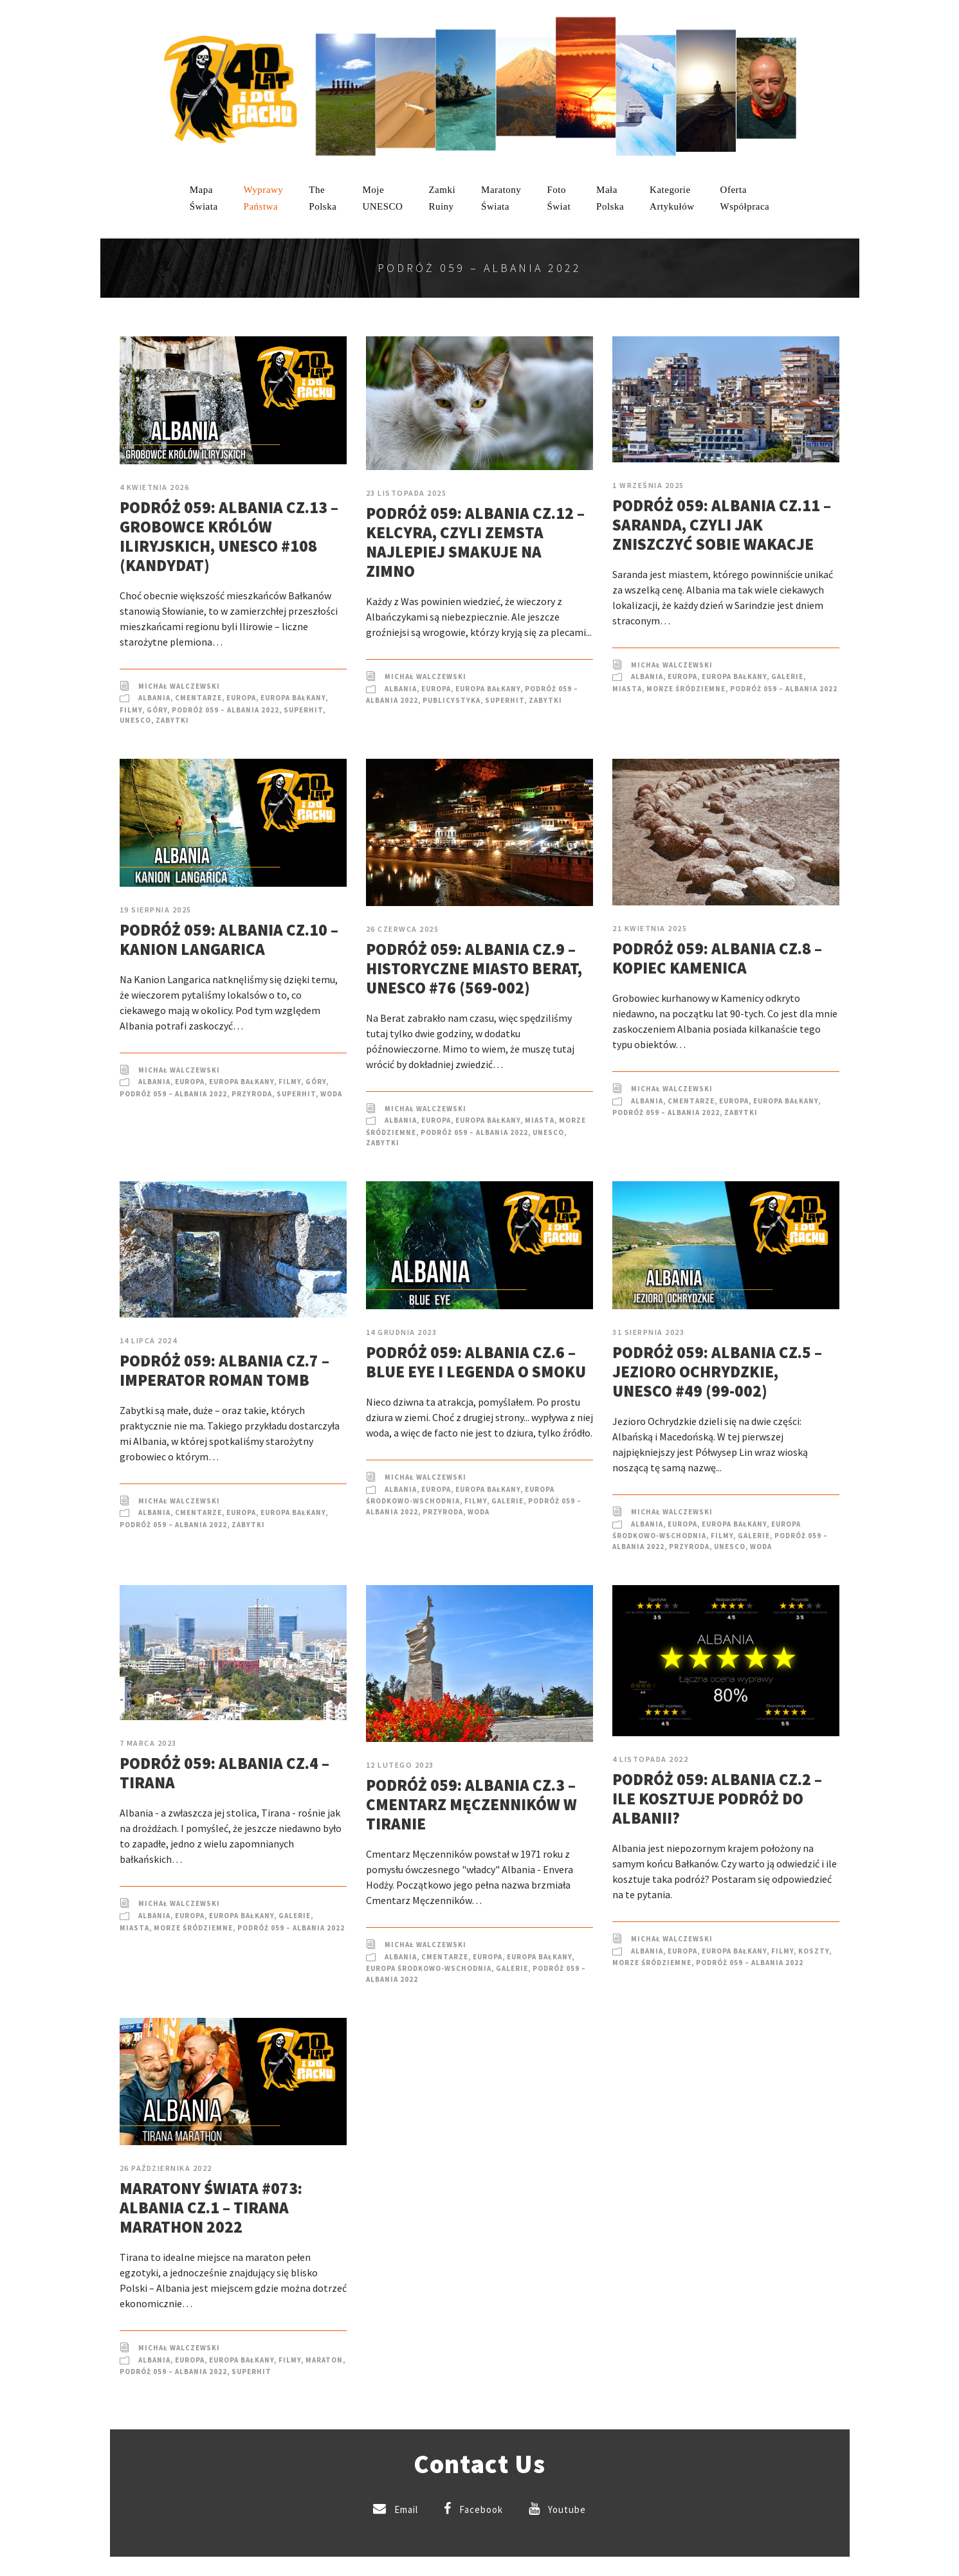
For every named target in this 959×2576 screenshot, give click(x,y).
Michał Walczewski (179, 686)
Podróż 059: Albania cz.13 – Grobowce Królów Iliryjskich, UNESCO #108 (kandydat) (229, 536)
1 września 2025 (648, 485)
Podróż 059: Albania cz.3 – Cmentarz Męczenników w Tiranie (471, 1804)
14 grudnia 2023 (401, 1332)
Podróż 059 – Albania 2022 (225, 709)
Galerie (787, 676)
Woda (331, 1093)
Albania (154, 697)
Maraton (324, 2359)
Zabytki (172, 720)
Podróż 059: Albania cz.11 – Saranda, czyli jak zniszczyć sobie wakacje (721, 524)
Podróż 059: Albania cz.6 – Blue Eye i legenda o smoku (476, 1362)
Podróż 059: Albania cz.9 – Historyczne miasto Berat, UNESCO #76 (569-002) (474, 968)
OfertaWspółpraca (745, 198)
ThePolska (322, 198)
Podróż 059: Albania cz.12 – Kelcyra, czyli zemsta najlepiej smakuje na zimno (475, 542)
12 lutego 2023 (400, 1765)
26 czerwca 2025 (402, 929)
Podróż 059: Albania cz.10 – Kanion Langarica (229, 939)
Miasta (627, 688)
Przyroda (252, 1093)
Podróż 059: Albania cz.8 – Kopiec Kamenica (717, 958)
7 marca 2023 (148, 1743)
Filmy (131, 709)
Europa (241, 697)
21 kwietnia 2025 (649, 928)
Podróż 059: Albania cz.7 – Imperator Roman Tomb (224, 1370)
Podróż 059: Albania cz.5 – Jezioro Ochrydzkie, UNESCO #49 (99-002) (717, 1371)
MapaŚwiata (204, 198)
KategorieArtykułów (672, 198)
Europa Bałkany (292, 697)
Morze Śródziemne (686, 688)
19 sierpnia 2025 (156, 909)
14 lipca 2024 (149, 1340)
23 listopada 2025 (406, 493)
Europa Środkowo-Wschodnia (428, 1968)
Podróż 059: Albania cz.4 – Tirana (224, 1773)
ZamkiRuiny (441, 198)
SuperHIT (303, 709)
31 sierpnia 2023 (648, 1332)
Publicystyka (451, 700)
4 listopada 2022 (650, 1759)
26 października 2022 (166, 2168)
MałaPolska (610, 198)
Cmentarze (198, 697)
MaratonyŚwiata (501, 198)
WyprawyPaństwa (264, 198)
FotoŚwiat (559, 198)
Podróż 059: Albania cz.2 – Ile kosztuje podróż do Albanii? (717, 1798)
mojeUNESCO (382, 198)
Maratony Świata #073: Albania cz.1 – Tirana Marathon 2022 (211, 2207)
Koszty (813, 1950)
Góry (157, 709)
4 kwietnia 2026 (155, 487)
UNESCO (135, 720)
